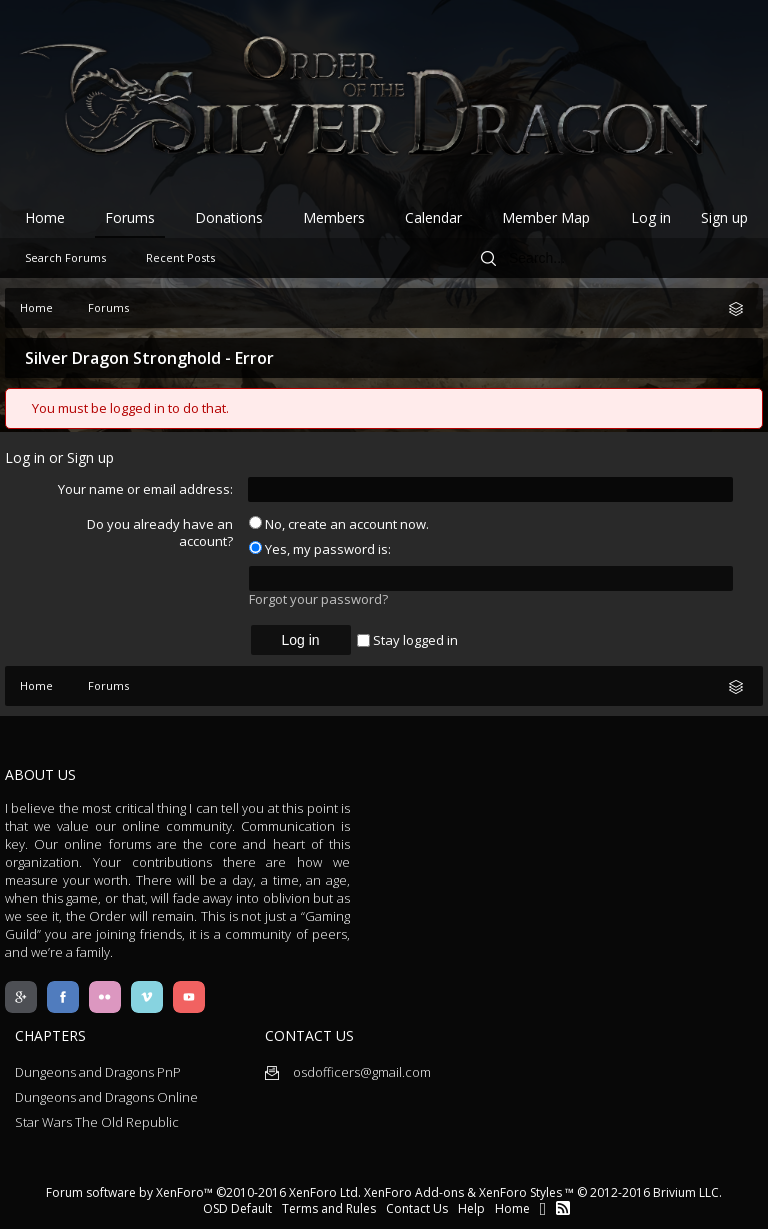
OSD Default (237, 1208)
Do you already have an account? (160, 532)
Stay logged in (407, 640)
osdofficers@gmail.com (348, 1072)
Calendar (433, 217)
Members (334, 217)
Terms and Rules (329, 1208)
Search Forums (65, 257)
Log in (651, 217)
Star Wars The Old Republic (97, 1122)
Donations (229, 217)
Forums (130, 217)
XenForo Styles (520, 1192)
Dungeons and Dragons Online (106, 1097)
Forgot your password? (318, 599)
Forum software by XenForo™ (203, 1192)
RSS (563, 1208)
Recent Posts (180, 257)
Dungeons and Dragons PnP (98, 1072)
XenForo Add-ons (414, 1192)
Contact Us (417, 1208)
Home (45, 217)
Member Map (546, 217)
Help (471, 1208)
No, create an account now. (339, 524)
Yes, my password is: (320, 549)
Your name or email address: (145, 489)
